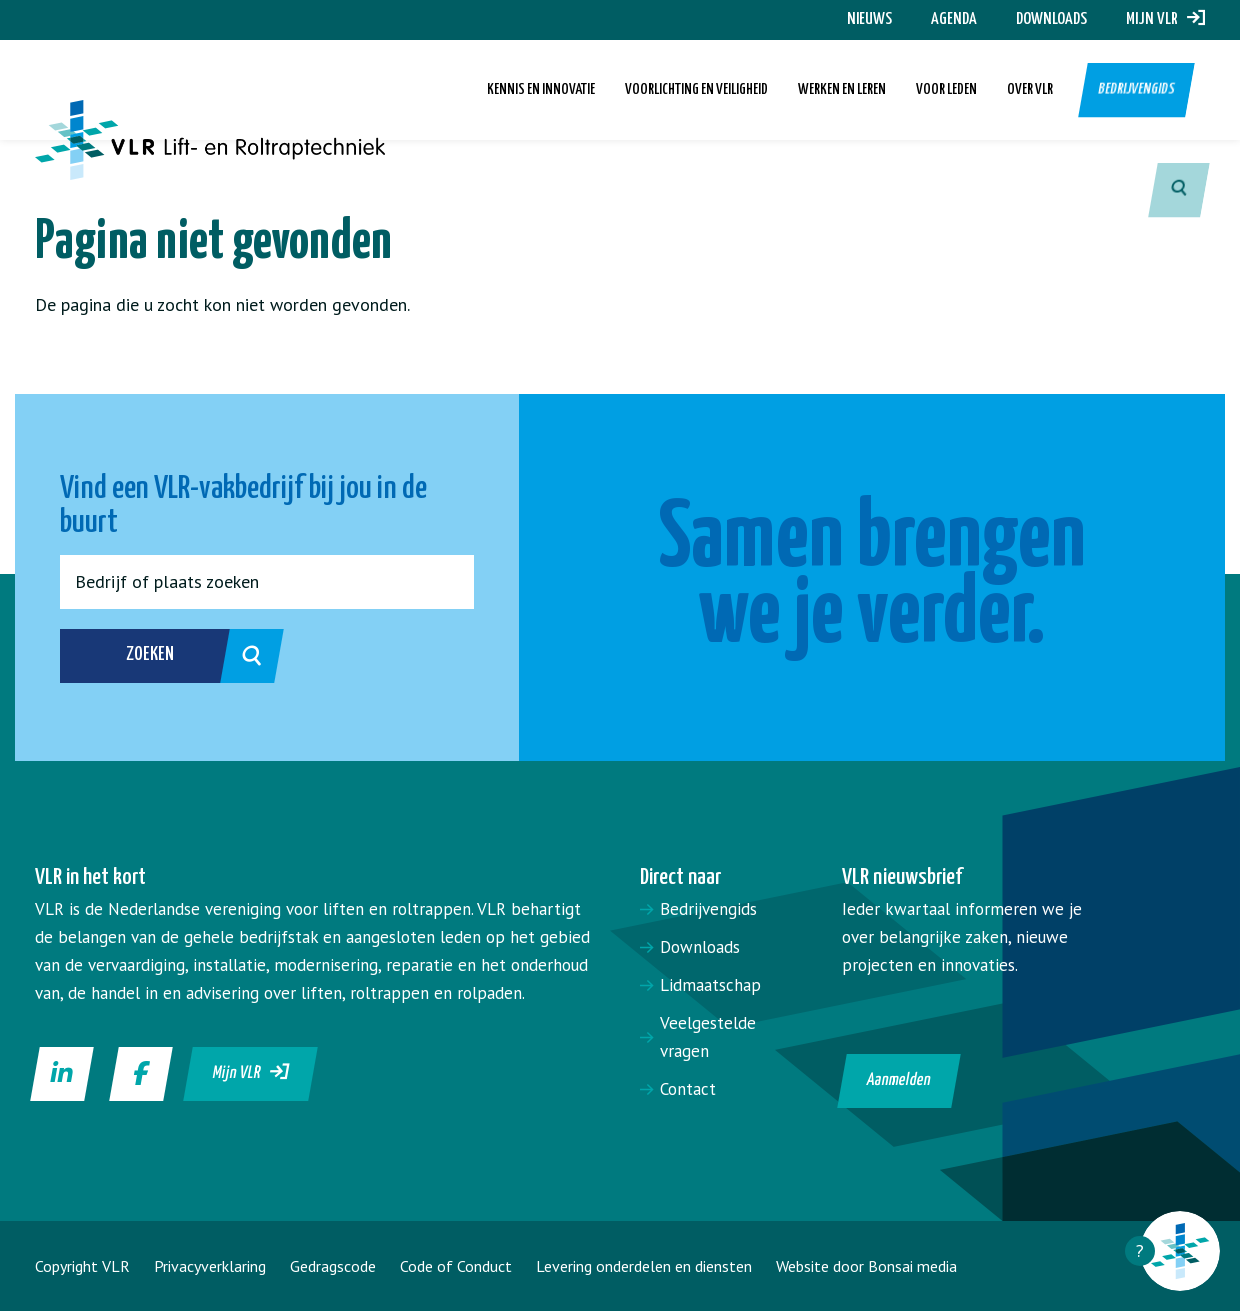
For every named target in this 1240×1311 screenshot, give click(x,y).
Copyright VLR (82, 1266)
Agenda (954, 19)
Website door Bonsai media (866, 1266)
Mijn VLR (1165, 19)
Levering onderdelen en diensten (644, 1266)
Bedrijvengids (1137, 89)
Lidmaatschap (710, 985)
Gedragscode (333, 1266)
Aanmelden (898, 1080)
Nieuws (869, 19)
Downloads (1051, 19)
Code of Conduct (456, 1266)
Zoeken (181, 656)
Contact (688, 1089)
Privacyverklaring (210, 1266)
